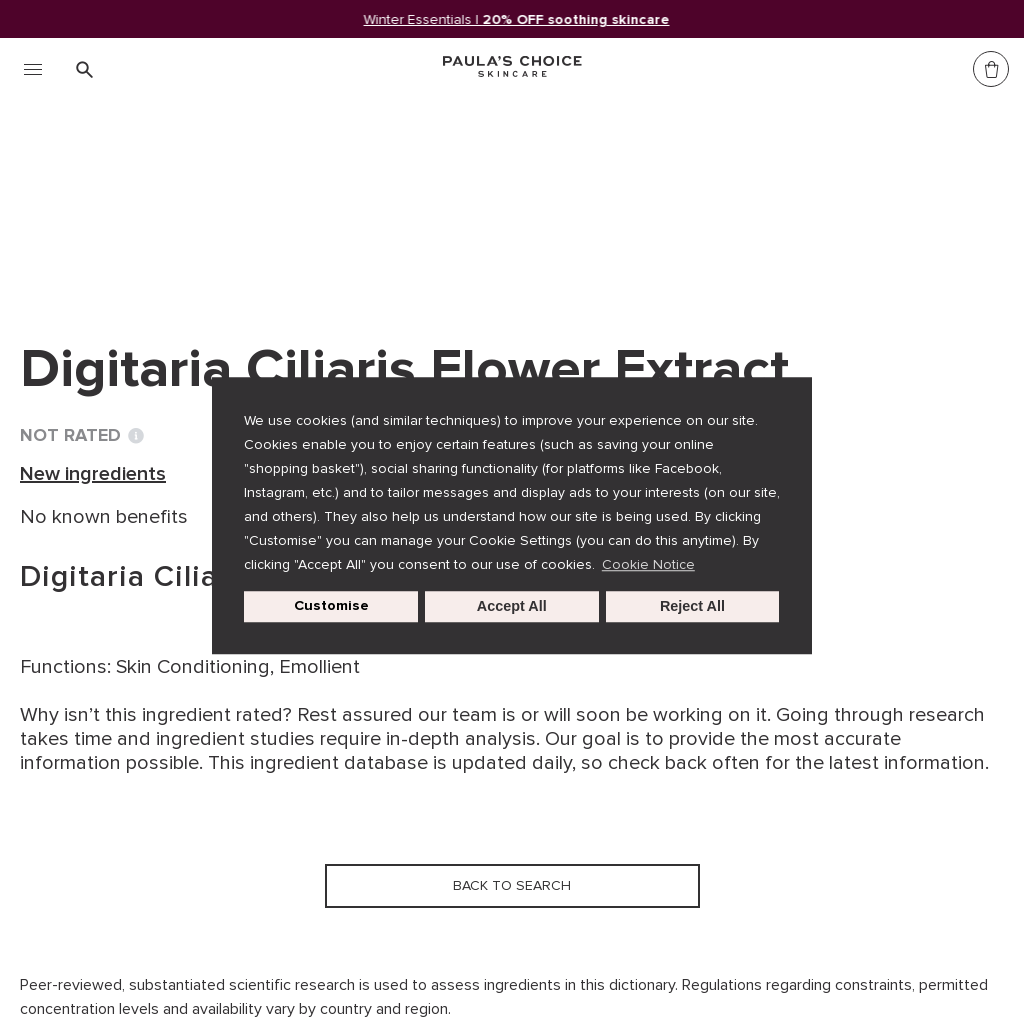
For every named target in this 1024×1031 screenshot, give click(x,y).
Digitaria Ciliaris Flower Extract (536, 198)
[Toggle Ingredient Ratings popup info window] (136, 436)
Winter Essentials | (517, 19)
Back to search (114, 239)
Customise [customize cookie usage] (331, 606)
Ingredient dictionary (121, 198)
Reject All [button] (692, 607)
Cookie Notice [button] (648, 564)
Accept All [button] (512, 607)
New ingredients (305, 198)
